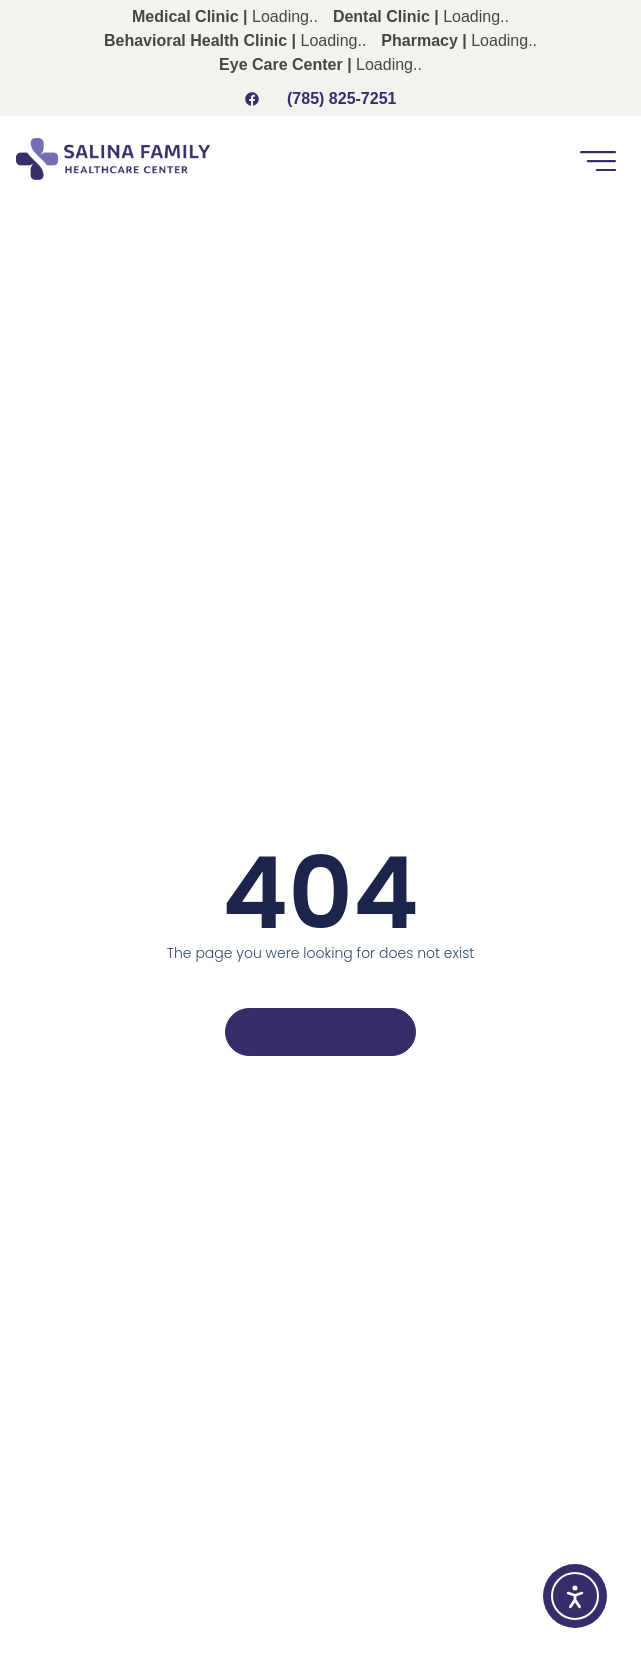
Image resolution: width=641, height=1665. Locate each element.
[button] (598, 159)
